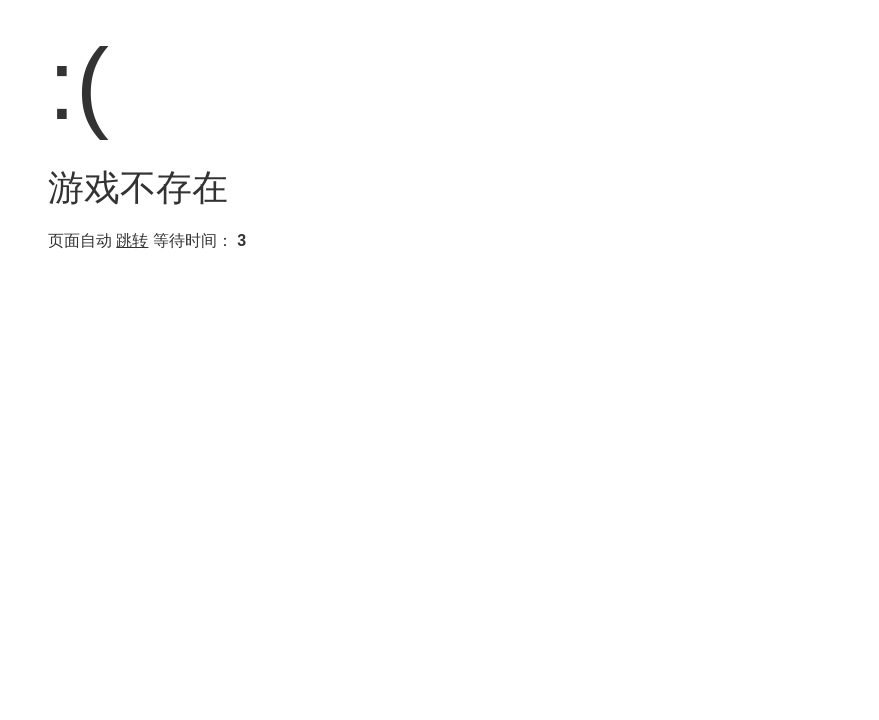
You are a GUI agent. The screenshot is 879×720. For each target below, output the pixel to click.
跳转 (132, 240)
